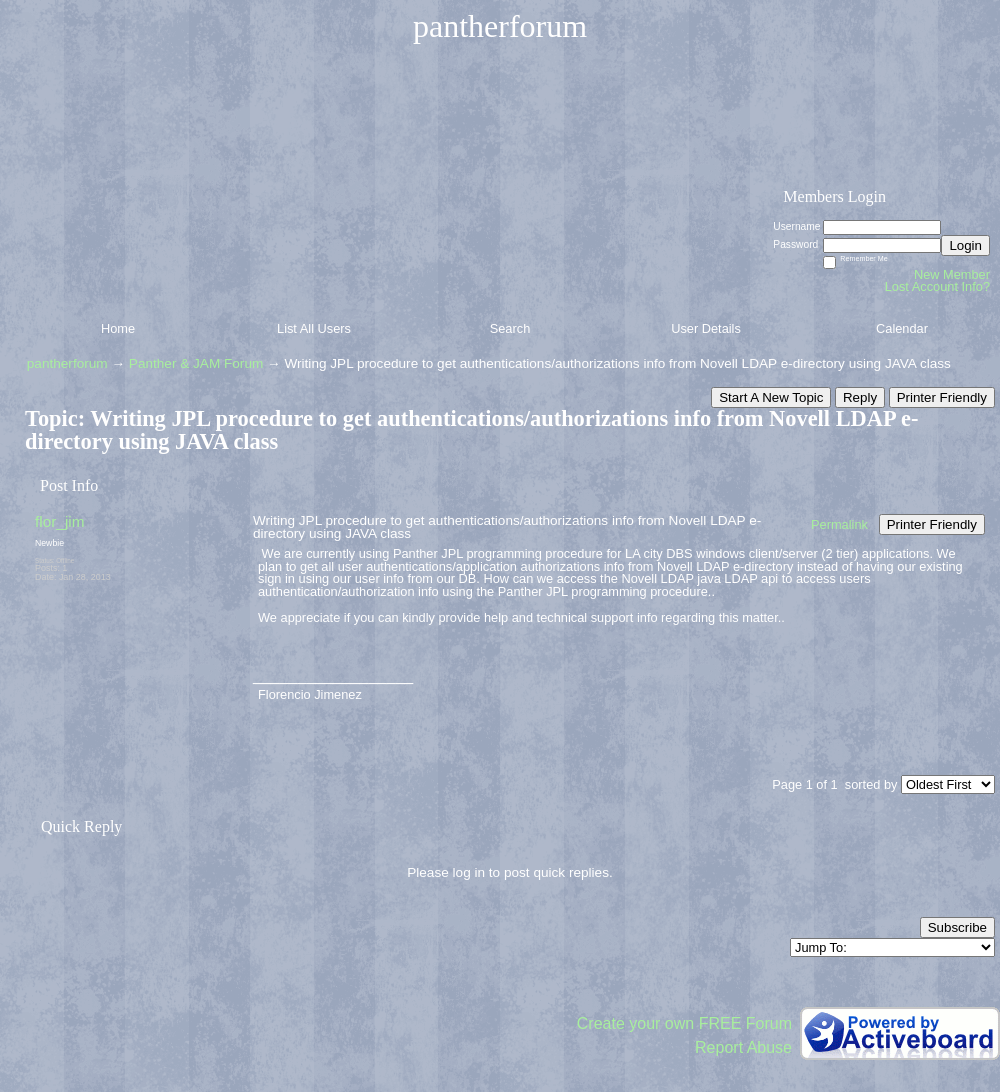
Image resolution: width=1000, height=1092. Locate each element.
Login (965, 245)
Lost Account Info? (937, 286)
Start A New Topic (771, 397)
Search (510, 328)
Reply (860, 397)
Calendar (902, 328)
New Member (952, 274)
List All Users (314, 328)
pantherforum (67, 363)
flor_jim (60, 521)
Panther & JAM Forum (196, 363)
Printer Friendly (942, 397)
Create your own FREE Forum (684, 1023)
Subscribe (957, 927)
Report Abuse (743, 1047)
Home (118, 328)
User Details (706, 328)
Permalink (839, 524)
